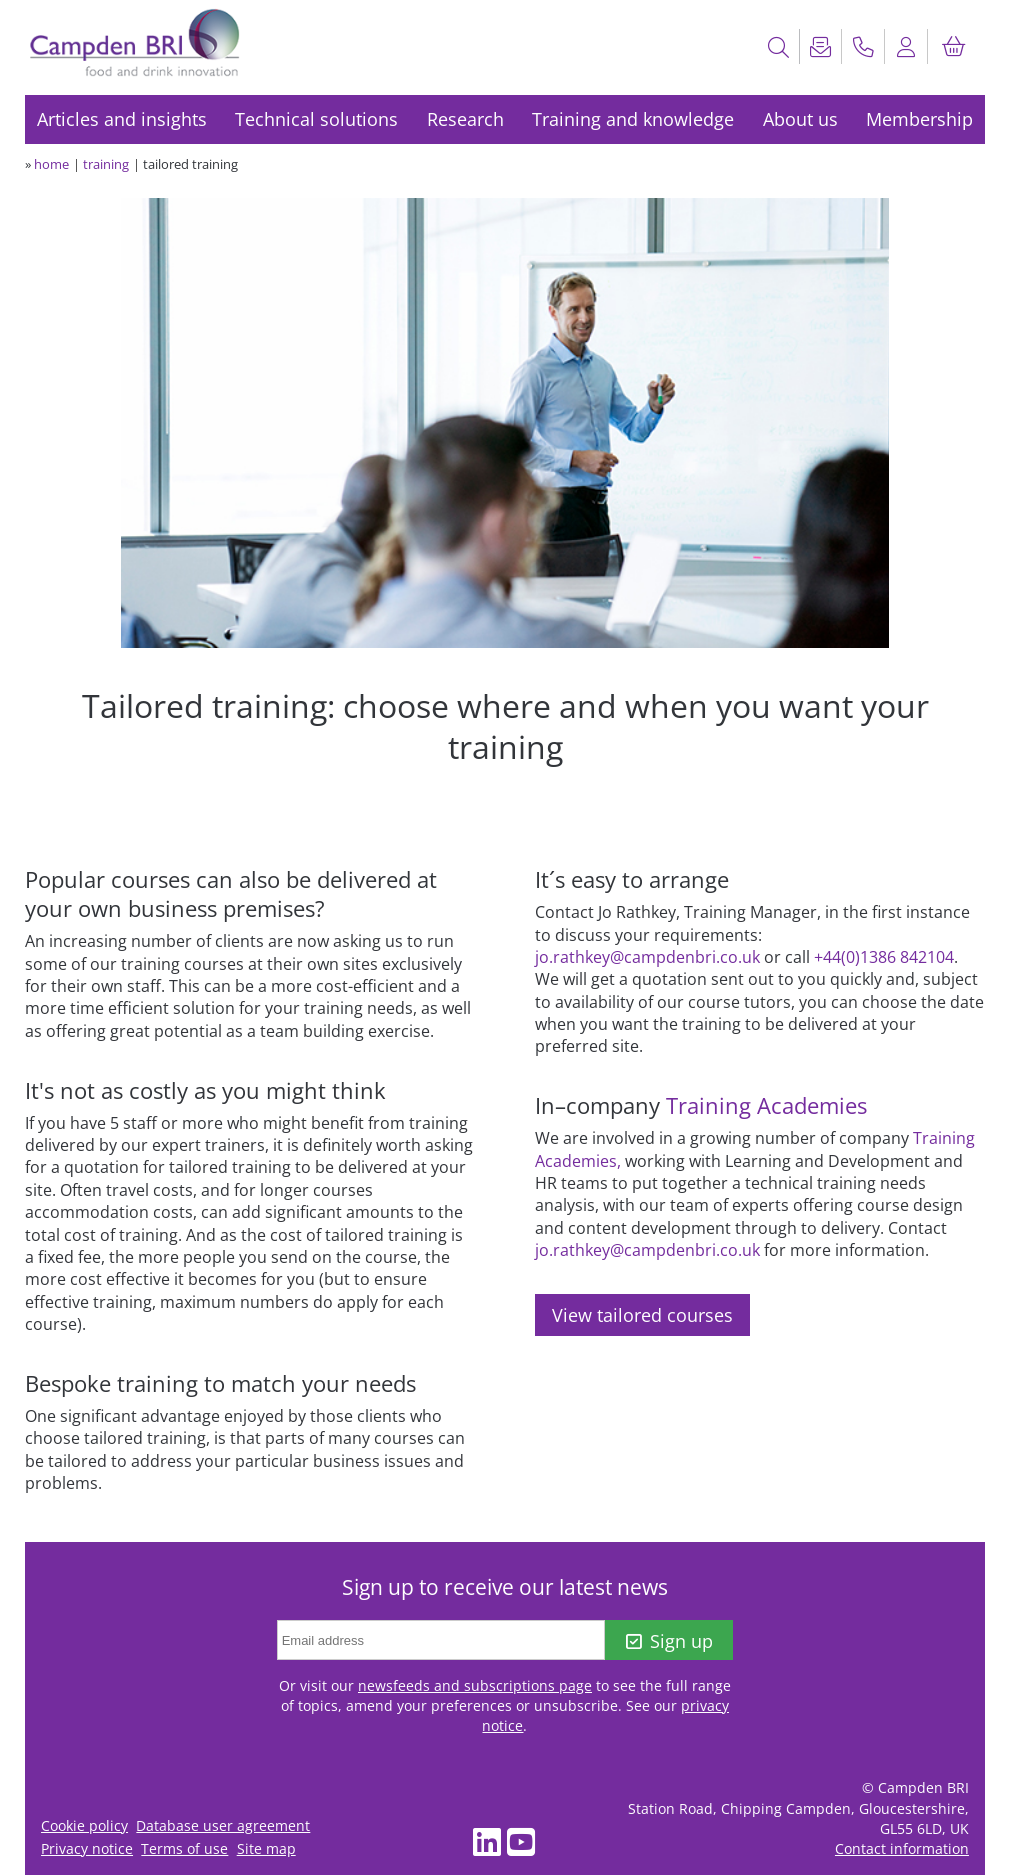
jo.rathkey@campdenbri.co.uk (647, 957)
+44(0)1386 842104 (884, 957)
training (106, 164)
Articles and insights (122, 119)
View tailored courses (642, 1315)
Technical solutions (316, 119)
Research (465, 119)
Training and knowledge (633, 119)
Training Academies (766, 1105)
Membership (919, 119)
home (51, 164)
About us (800, 119)
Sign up (669, 1641)
